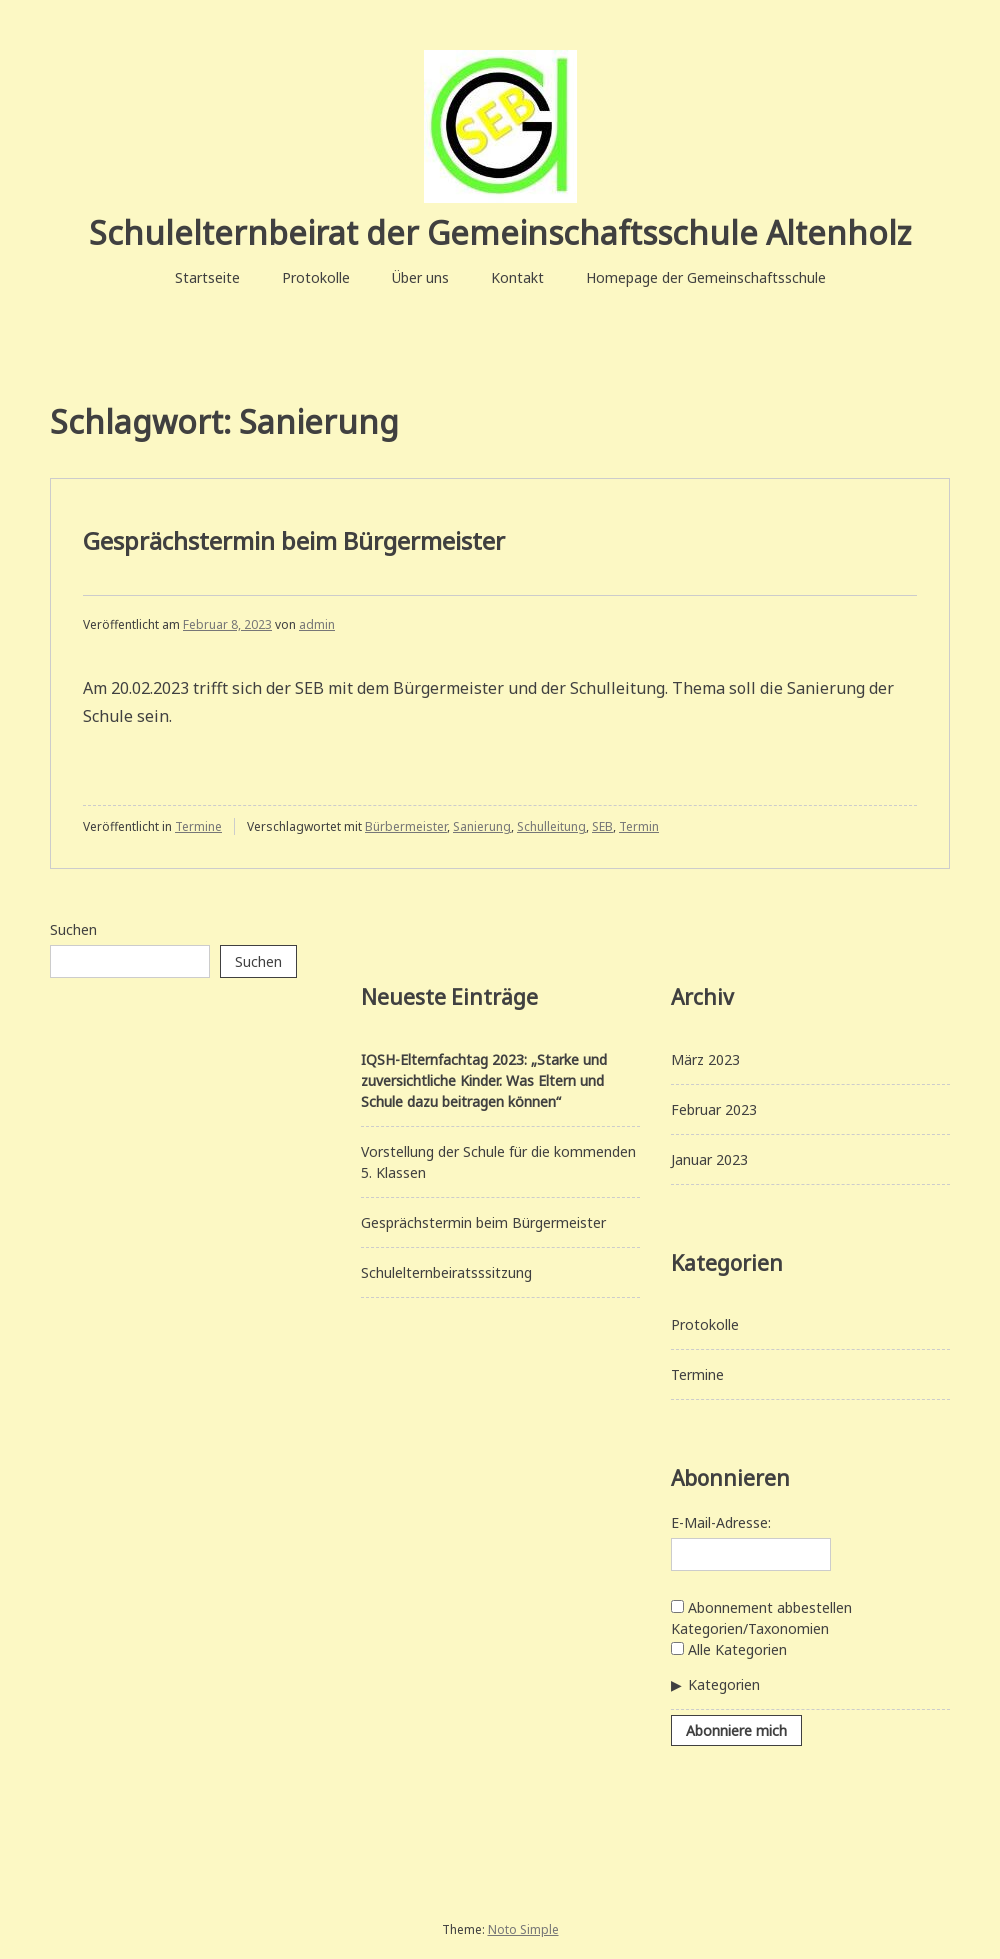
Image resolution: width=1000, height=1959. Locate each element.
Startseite (207, 277)
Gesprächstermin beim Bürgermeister (294, 540)
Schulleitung (551, 826)
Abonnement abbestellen (761, 1607)
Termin (639, 826)
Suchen (73, 929)
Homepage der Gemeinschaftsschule (706, 277)
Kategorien (724, 1684)
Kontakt (517, 277)
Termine (198, 826)
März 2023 (705, 1059)
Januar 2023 (709, 1159)
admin (317, 624)
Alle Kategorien (729, 1649)
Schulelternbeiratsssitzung (446, 1272)
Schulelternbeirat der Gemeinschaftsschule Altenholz (500, 232)
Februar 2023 (714, 1109)
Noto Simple (523, 1929)
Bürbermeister (406, 826)
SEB (602, 826)
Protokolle (316, 277)
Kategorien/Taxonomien (750, 1628)
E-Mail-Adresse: (721, 1522)
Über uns (420, 277)
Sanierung (482, 826)
